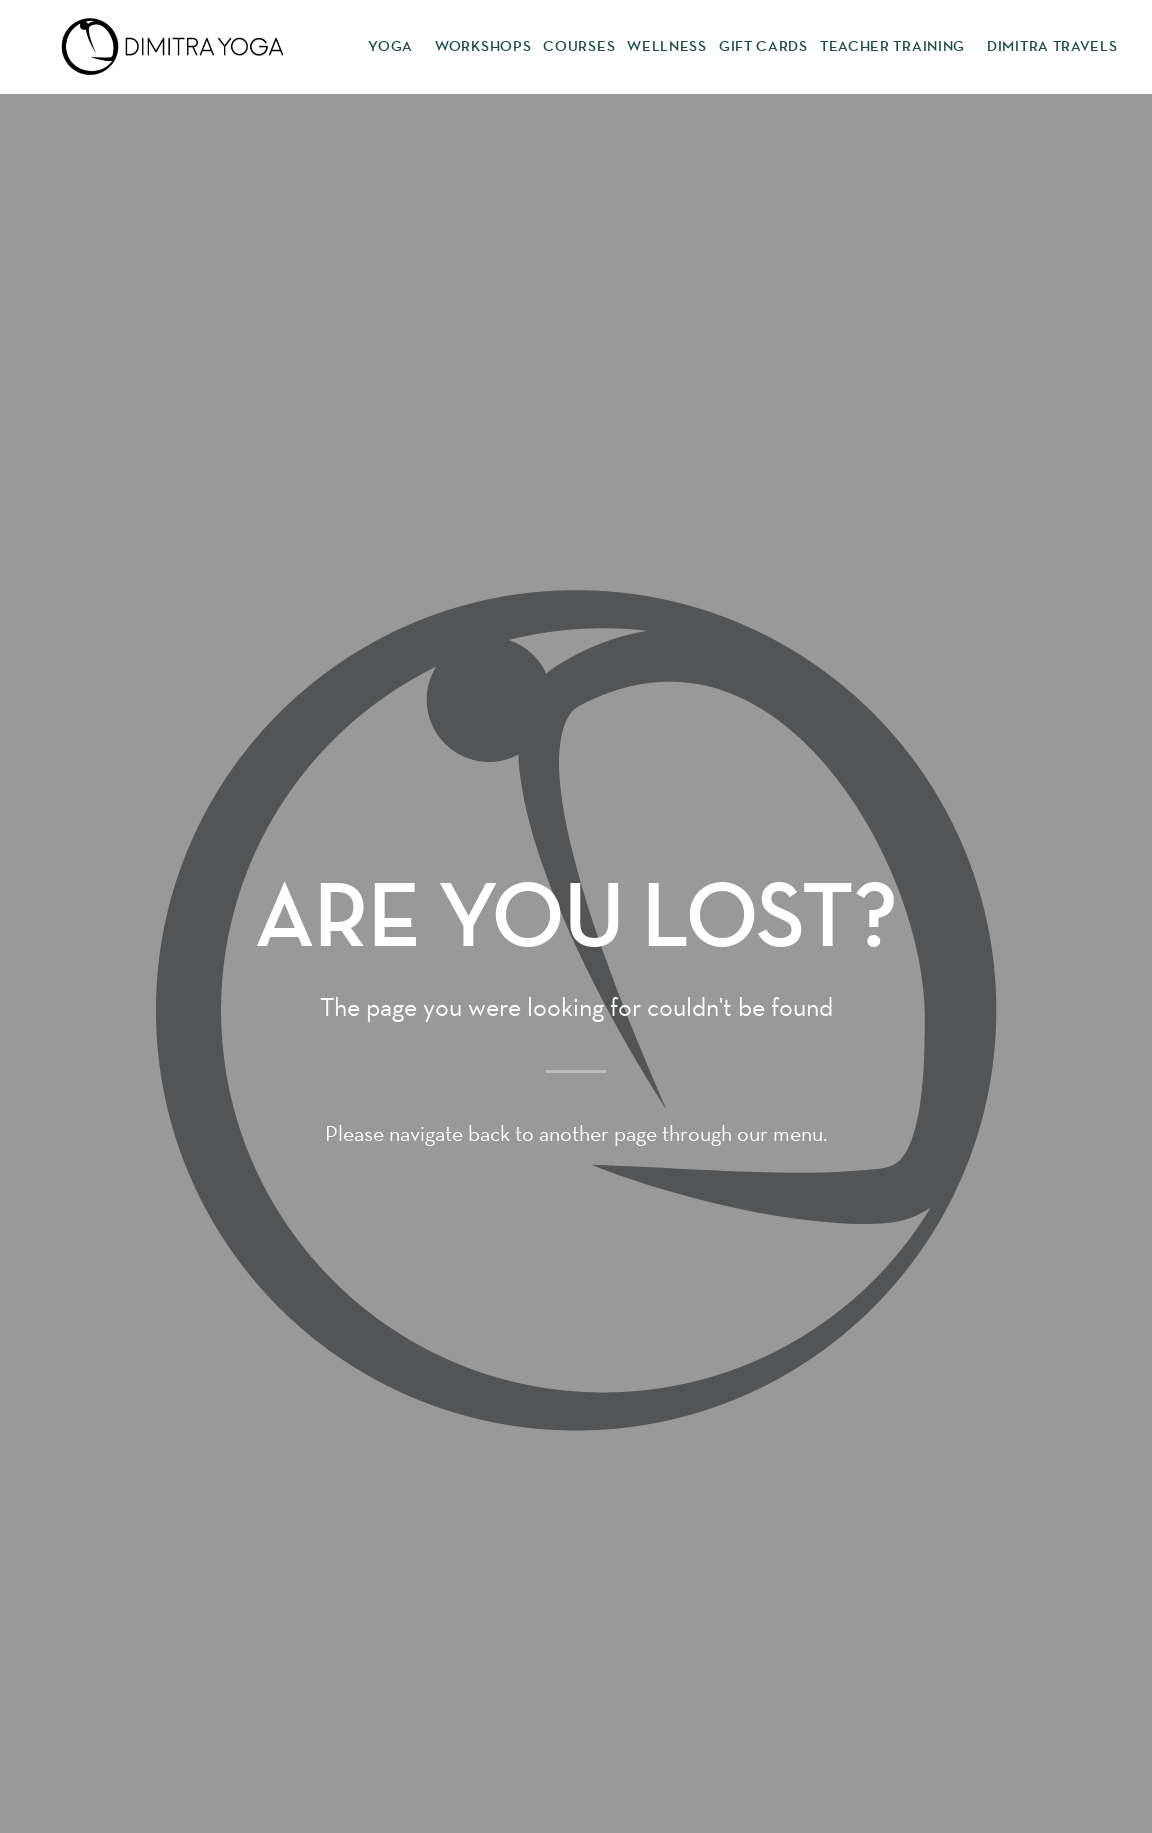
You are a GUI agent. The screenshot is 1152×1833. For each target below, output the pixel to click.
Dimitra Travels (1052, 46)
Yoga (395, 47)
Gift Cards (763, 46)
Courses (579, 46)
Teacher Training (897, 47)
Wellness (667, 46)
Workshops (483, 46)
